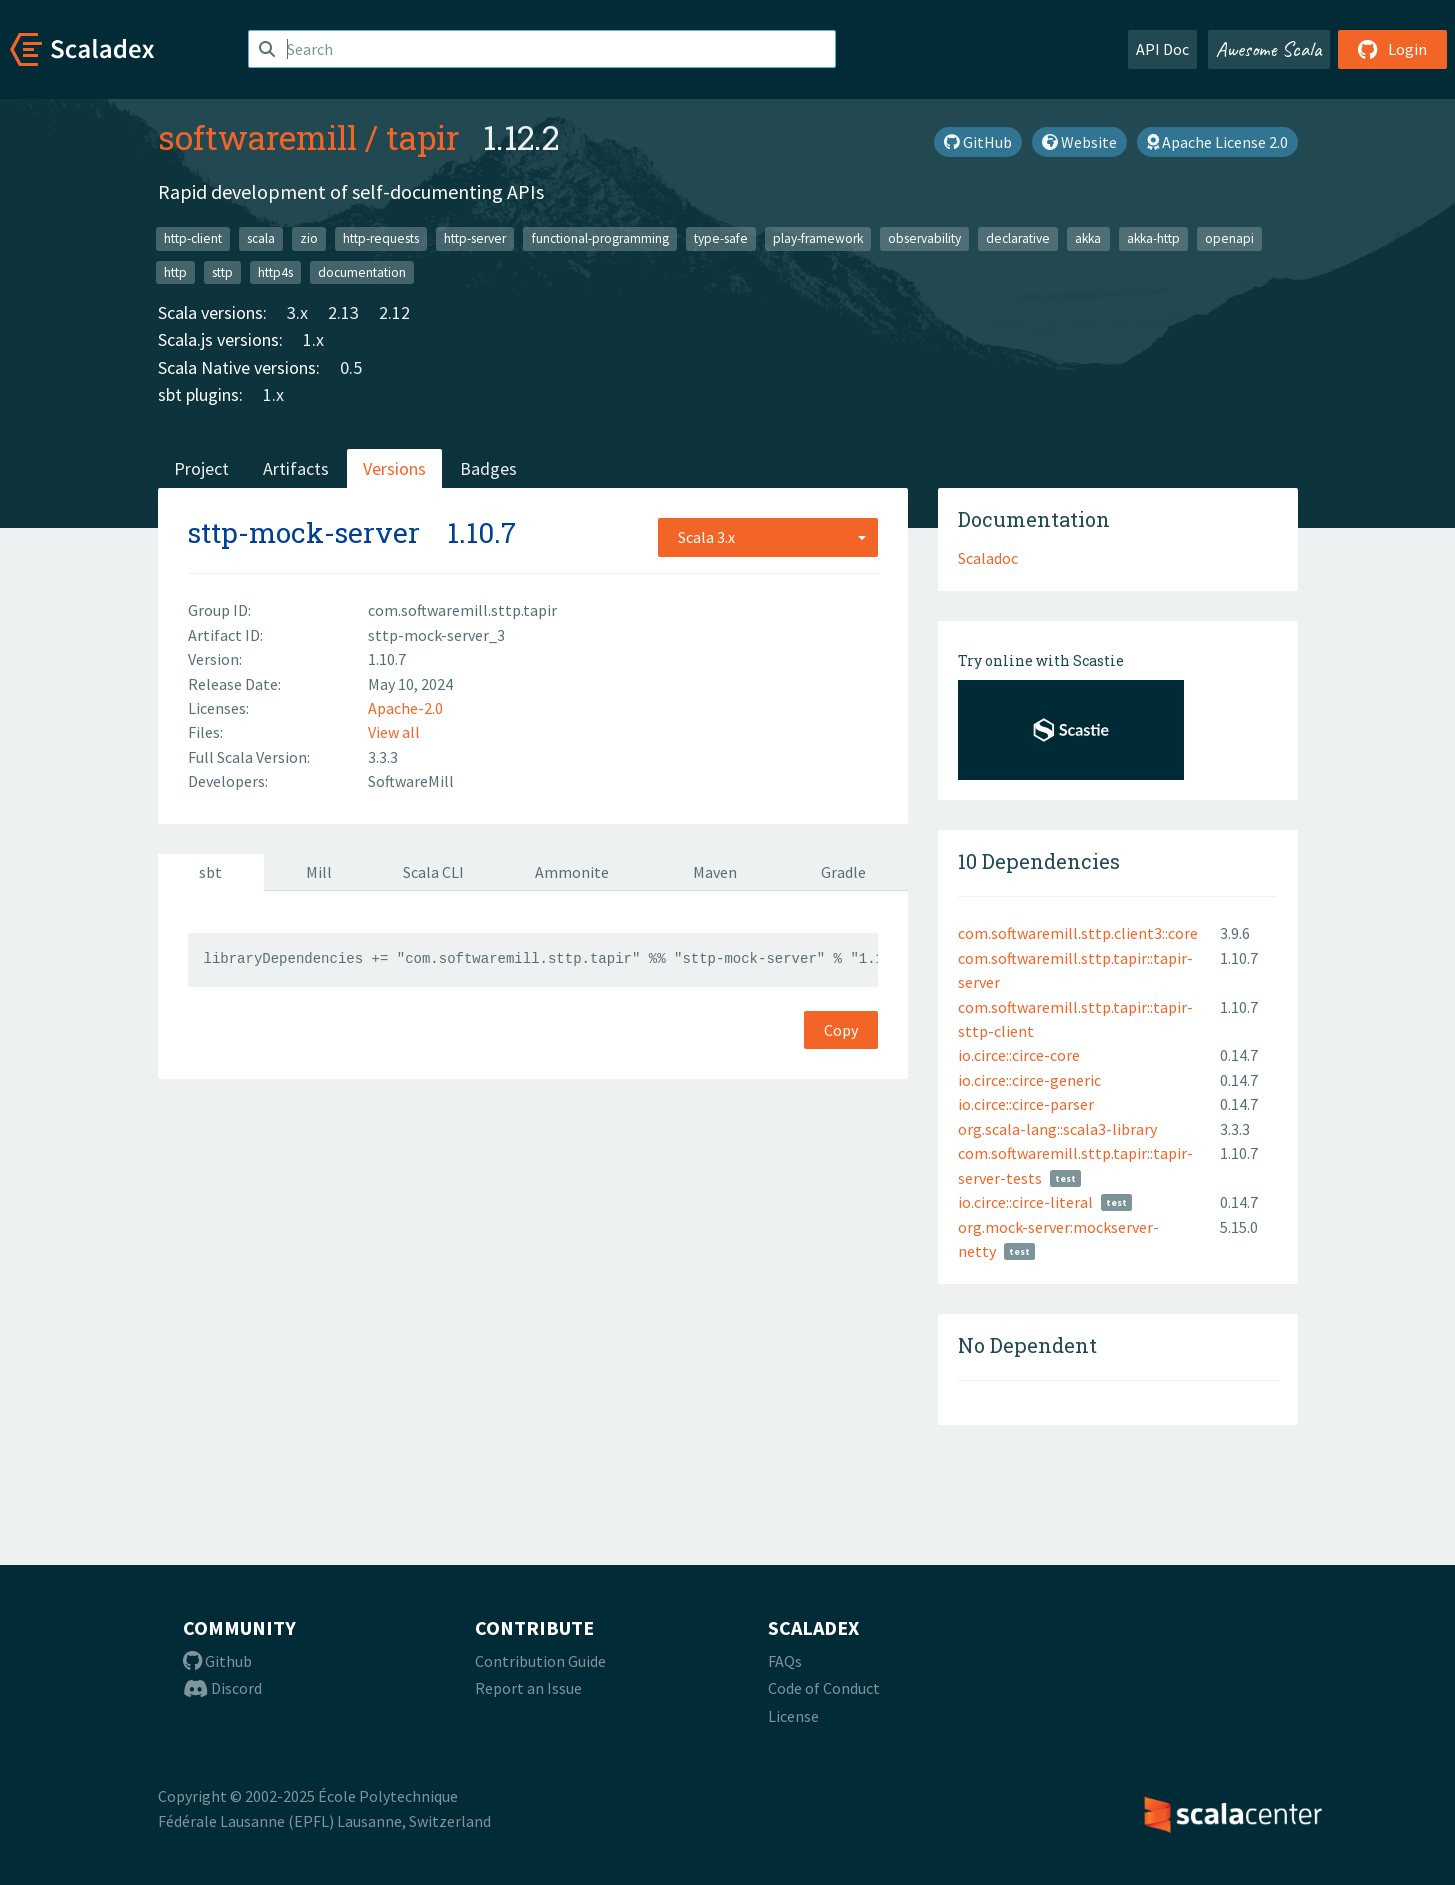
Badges (488, 468)
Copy (841, 1030)
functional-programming (600, 238)
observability (924, 238)
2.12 (394, 312)
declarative (1018, 238)
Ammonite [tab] (572, 872)
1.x (313, 339)
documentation (362, 271)
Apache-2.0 (405, 708)
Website (1079, 142)
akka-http (1153, 238)
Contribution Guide (540, 1661)
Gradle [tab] (843, 872)
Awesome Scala (1269, 49)
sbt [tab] (210, 872)
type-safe (721, 238)
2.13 (343, 312)
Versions (394, 468)
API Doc (1162, 49)
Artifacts (296, 468)
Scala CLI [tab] (433, 872)
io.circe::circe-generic (1029, 1080)
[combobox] (768, 537)
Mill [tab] (319, 872)
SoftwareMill (411, 781)
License (793, 1716)
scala (261, 238)
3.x (297, 312)
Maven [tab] (715, 872)
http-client (193, 238)
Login (1392, 49)
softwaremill (257, 137)
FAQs (785, 1661)
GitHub (978, 142)
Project (201, 468)
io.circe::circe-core (1019, 1055)
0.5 (351, 367)
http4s (275, 271)
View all (394, 732)
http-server (475, 238)
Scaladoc (988, 558)
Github (217, 1661)
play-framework (818, 238)
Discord (222, 1688)
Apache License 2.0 (1217, 142)
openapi (1229, 238)
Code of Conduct (824, 1688)
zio (309, 238)
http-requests (381, 238)
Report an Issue (528, 1688)
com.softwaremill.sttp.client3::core (1078, 933)
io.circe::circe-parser (1026, 1104)
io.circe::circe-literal (1025, 1202)
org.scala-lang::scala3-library (1057, 1129)
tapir (422, 137)
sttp (222, 271)
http (175, 271)
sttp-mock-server (304, 532)
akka (1088, 238)
